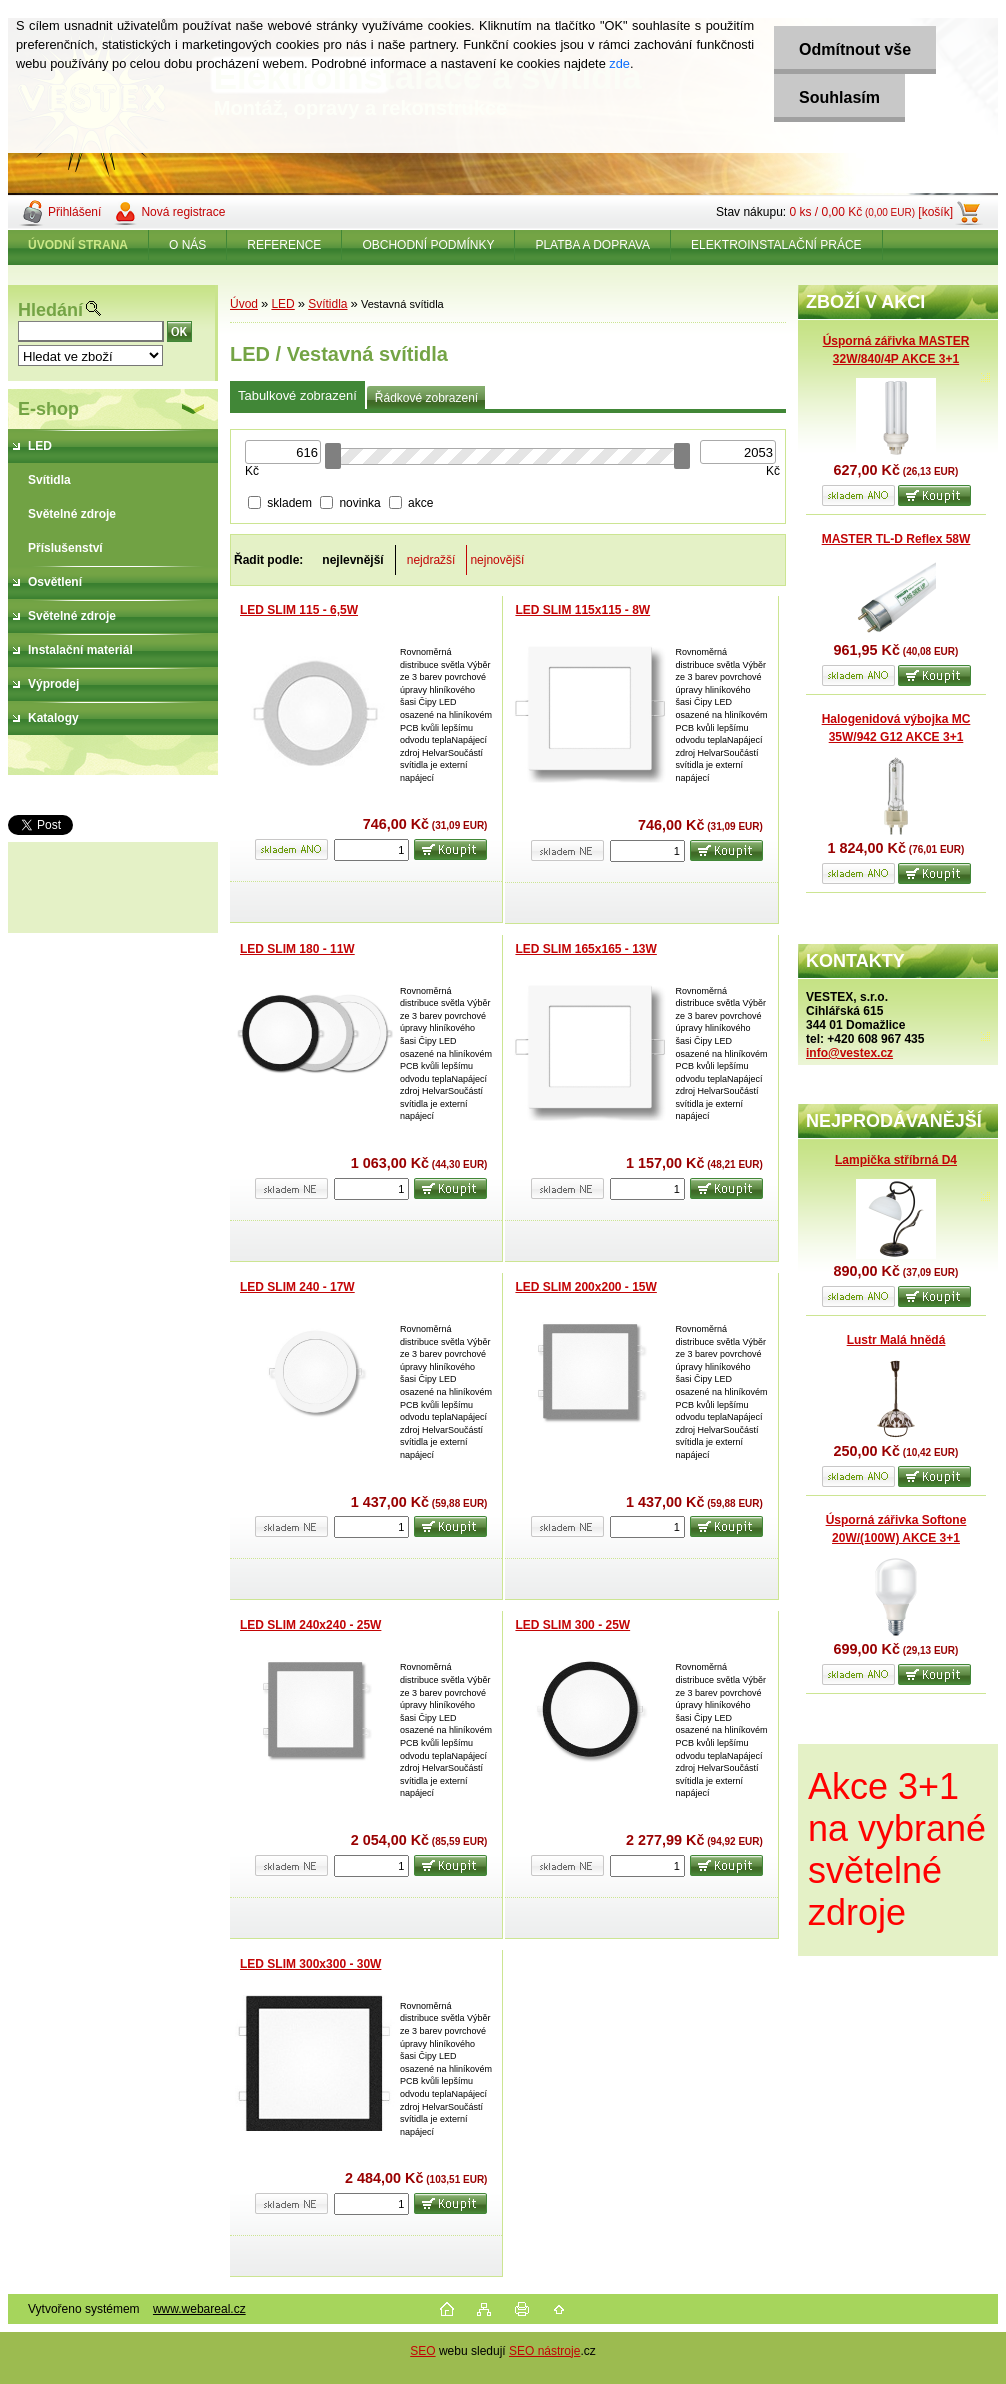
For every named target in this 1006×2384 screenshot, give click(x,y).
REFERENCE (284, 245)
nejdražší (431, 560)
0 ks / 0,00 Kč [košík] (871, 212)
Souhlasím (839, 97)
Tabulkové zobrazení (297, 395)
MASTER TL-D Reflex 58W (896, 539)
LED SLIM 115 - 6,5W (299, 610)
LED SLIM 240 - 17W (297, 1287)
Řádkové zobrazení (426, 398)
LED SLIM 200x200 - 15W (585, 1287)
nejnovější (497, 560)
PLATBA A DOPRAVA (592, 245)
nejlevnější (352, 560)
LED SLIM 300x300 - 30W (310, 1964)
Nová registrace (183, 212)
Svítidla (327, 304)
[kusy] (371, 850)
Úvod (244, 304)
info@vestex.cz (849, 1053)
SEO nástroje (544, 2351)
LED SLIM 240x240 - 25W (310, 1625)
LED (282, 304)
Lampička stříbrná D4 (896, 1160)
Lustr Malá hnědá (896, 1340)
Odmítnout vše (855, 49)
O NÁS (187, 245)
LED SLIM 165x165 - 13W (585, 949)
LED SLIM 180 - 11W (297, 949)
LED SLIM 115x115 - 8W (582, 610)
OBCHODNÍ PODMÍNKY (428, 245)
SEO (422, 2351)
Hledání (50, 310)
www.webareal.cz (199, 2309)
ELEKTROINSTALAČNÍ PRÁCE (776, 245)
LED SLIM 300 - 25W (572, 1625)
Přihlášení (74, 212)
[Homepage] (78, 245)
